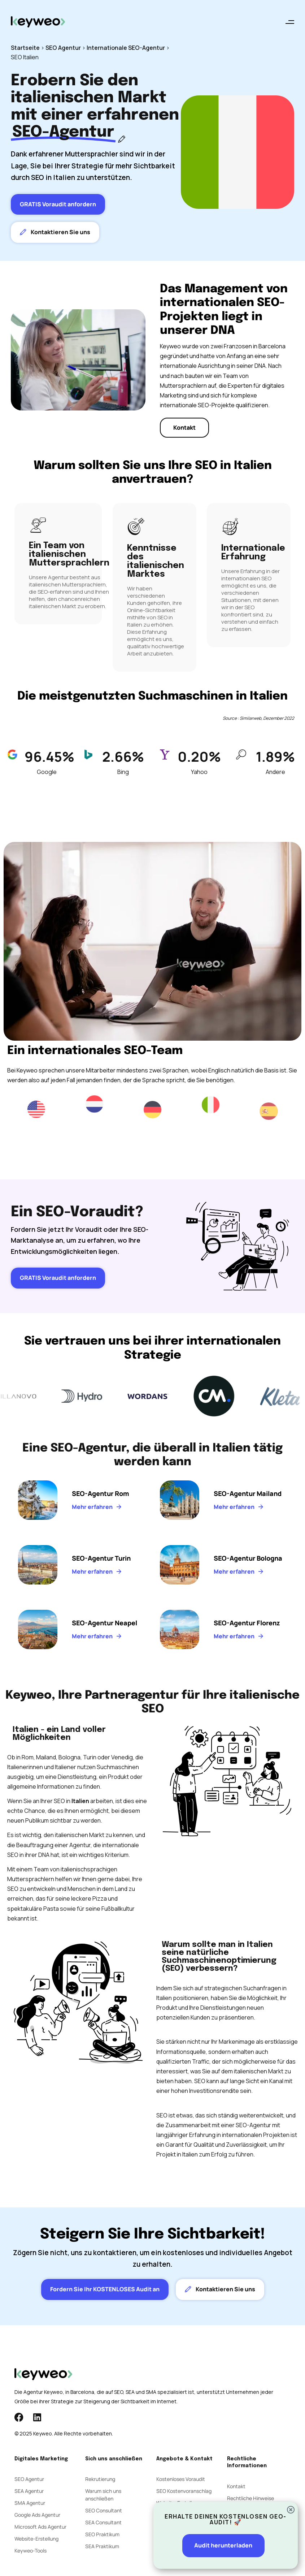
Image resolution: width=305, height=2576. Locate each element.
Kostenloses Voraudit (180, 2479)
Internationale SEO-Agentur (126, 48)
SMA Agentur (29, 2502)
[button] (290, 21)
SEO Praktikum (102, 2534)
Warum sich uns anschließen (103, 2494)
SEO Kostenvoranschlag (184, 2490)
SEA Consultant (103, 2522)
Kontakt (236, 2486)
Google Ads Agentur (37, 2514)
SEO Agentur (63, 48)
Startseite (25, 48)
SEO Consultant (103, 2510)
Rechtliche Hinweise (250, 2498)
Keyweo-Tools (30, 2550)
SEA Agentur (29, 2490)
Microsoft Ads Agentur (40, 2526)
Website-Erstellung (36, 2538)
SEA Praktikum (102, 2546)
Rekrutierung (100, 2479)
